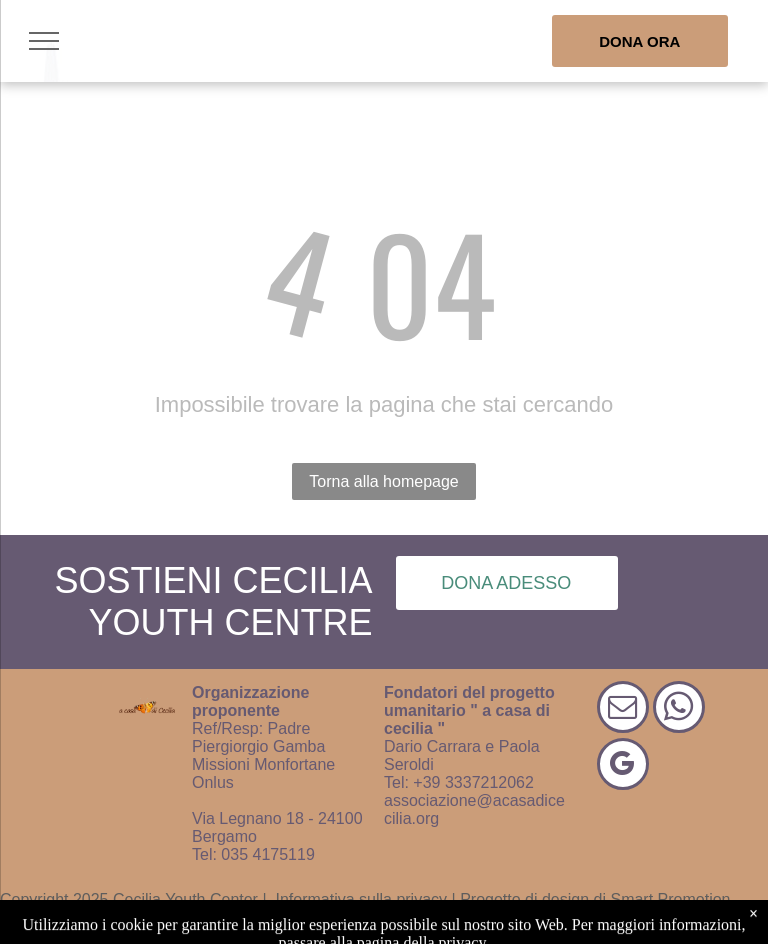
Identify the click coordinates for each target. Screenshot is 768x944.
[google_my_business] (623, 766)
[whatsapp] (679, 709)
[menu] (44, 41)
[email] (623, 709)
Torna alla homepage (383, 481)
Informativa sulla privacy (361, 899)
